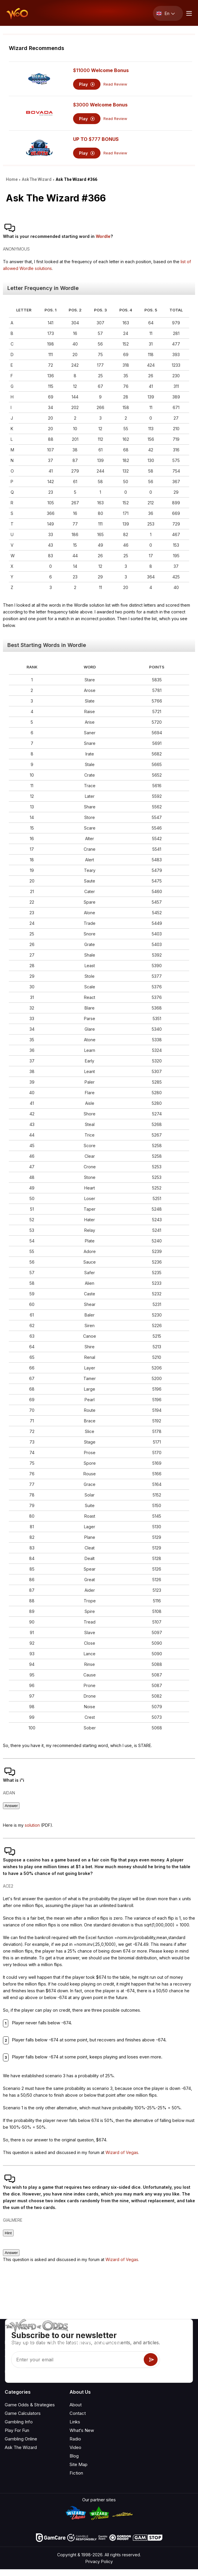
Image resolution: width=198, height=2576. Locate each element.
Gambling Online (21, 2439)
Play (87, 84)
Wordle (103, 236)
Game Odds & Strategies (30, 2405)
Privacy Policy (99, 2561)
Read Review (115, 84)
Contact (78, 2413)
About (76, 2405)
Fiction (76, 2473)
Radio (75, 2439)
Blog (74, 2456)
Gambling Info (19, 2422)
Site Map (79, 2464)
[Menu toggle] (188, 13)
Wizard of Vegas (121, 2152)
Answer (11, 1805)
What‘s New (82, 2430)
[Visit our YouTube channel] (10, 2372)
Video (75, 2447)
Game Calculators (23, 2413)
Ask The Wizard (21, 2447)
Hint (8, 2233)
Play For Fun (17, 2430)
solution (32, 1825)
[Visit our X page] (23, 2372)
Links (75, 2422)
